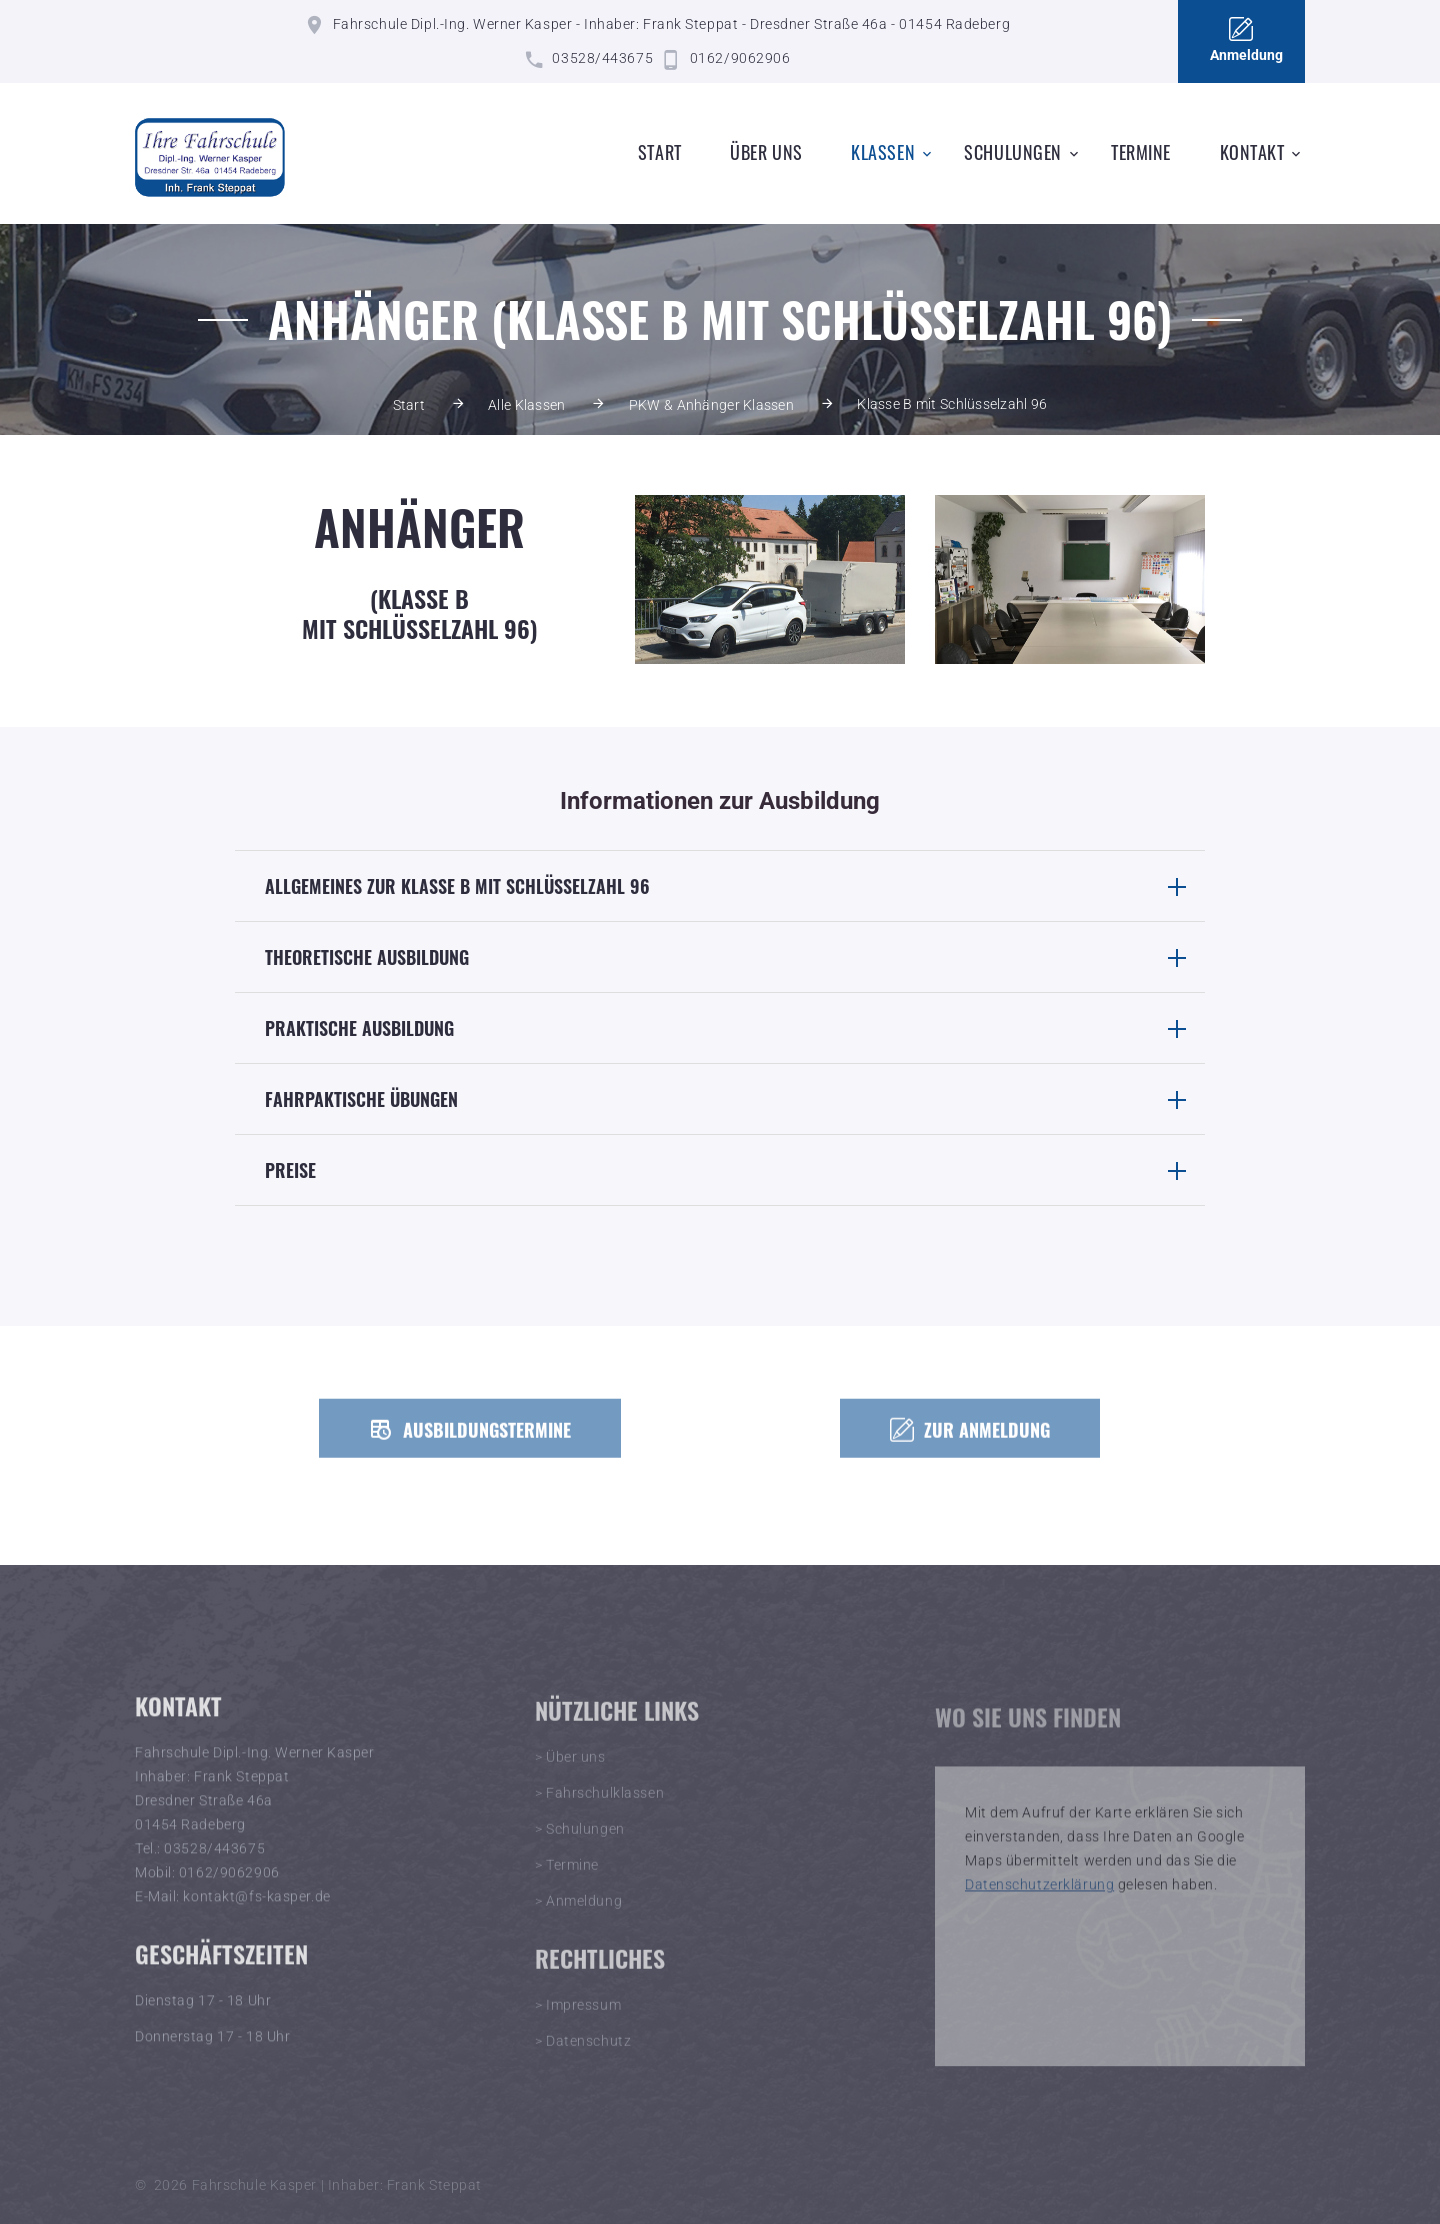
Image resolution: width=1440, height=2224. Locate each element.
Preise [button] (735, 1170)
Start (660, 152)
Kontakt (1252, 152)
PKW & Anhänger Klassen (711, 405)
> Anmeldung (578, 1917)
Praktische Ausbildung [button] (735, 1028)
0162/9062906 (740, 58)
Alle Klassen (526, 405)
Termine (1141, 152)
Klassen (883, 152)
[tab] (720, 886)
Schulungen (1013, 152)
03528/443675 (602, 58)
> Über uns (570, 1773)
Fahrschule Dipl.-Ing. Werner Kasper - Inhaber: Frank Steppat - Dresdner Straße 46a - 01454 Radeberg (671, 24)
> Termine (567, 1881)
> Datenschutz (583, 2057)
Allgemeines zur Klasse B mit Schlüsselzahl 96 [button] (735, 886)
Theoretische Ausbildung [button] (735, 957)
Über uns (766, 152)
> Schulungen (580, 1845)
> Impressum (578, 2021)
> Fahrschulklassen (599, 1809)
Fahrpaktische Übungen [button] (735, 1099)
